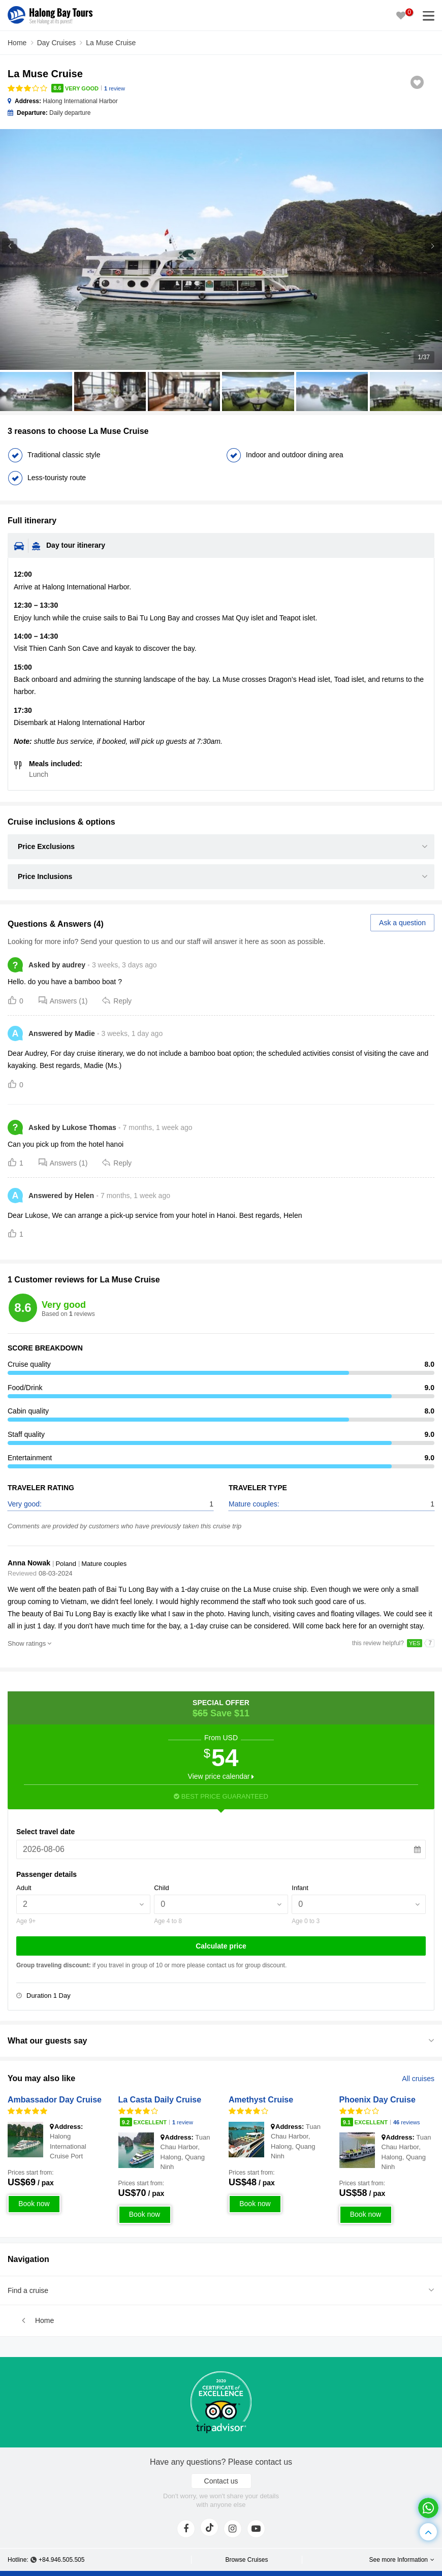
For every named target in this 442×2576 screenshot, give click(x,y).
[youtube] (256, 2529)
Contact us (221, 2481)
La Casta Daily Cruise (160, 2099)
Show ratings (27, 1643)
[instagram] (233, 2529)
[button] (432, 246)
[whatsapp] (428, 2508)
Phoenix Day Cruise (377, 2099)
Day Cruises (56, 43)
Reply (117, 1000)
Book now (33, 2204)
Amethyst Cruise (261, 2099)
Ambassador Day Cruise (55, 2099)
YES (414, 1643)
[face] (186, 2529)
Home (17, 43)
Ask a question (402, 923)
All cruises (418, 2079)
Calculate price (221, 1946)
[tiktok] (209, 2527)
